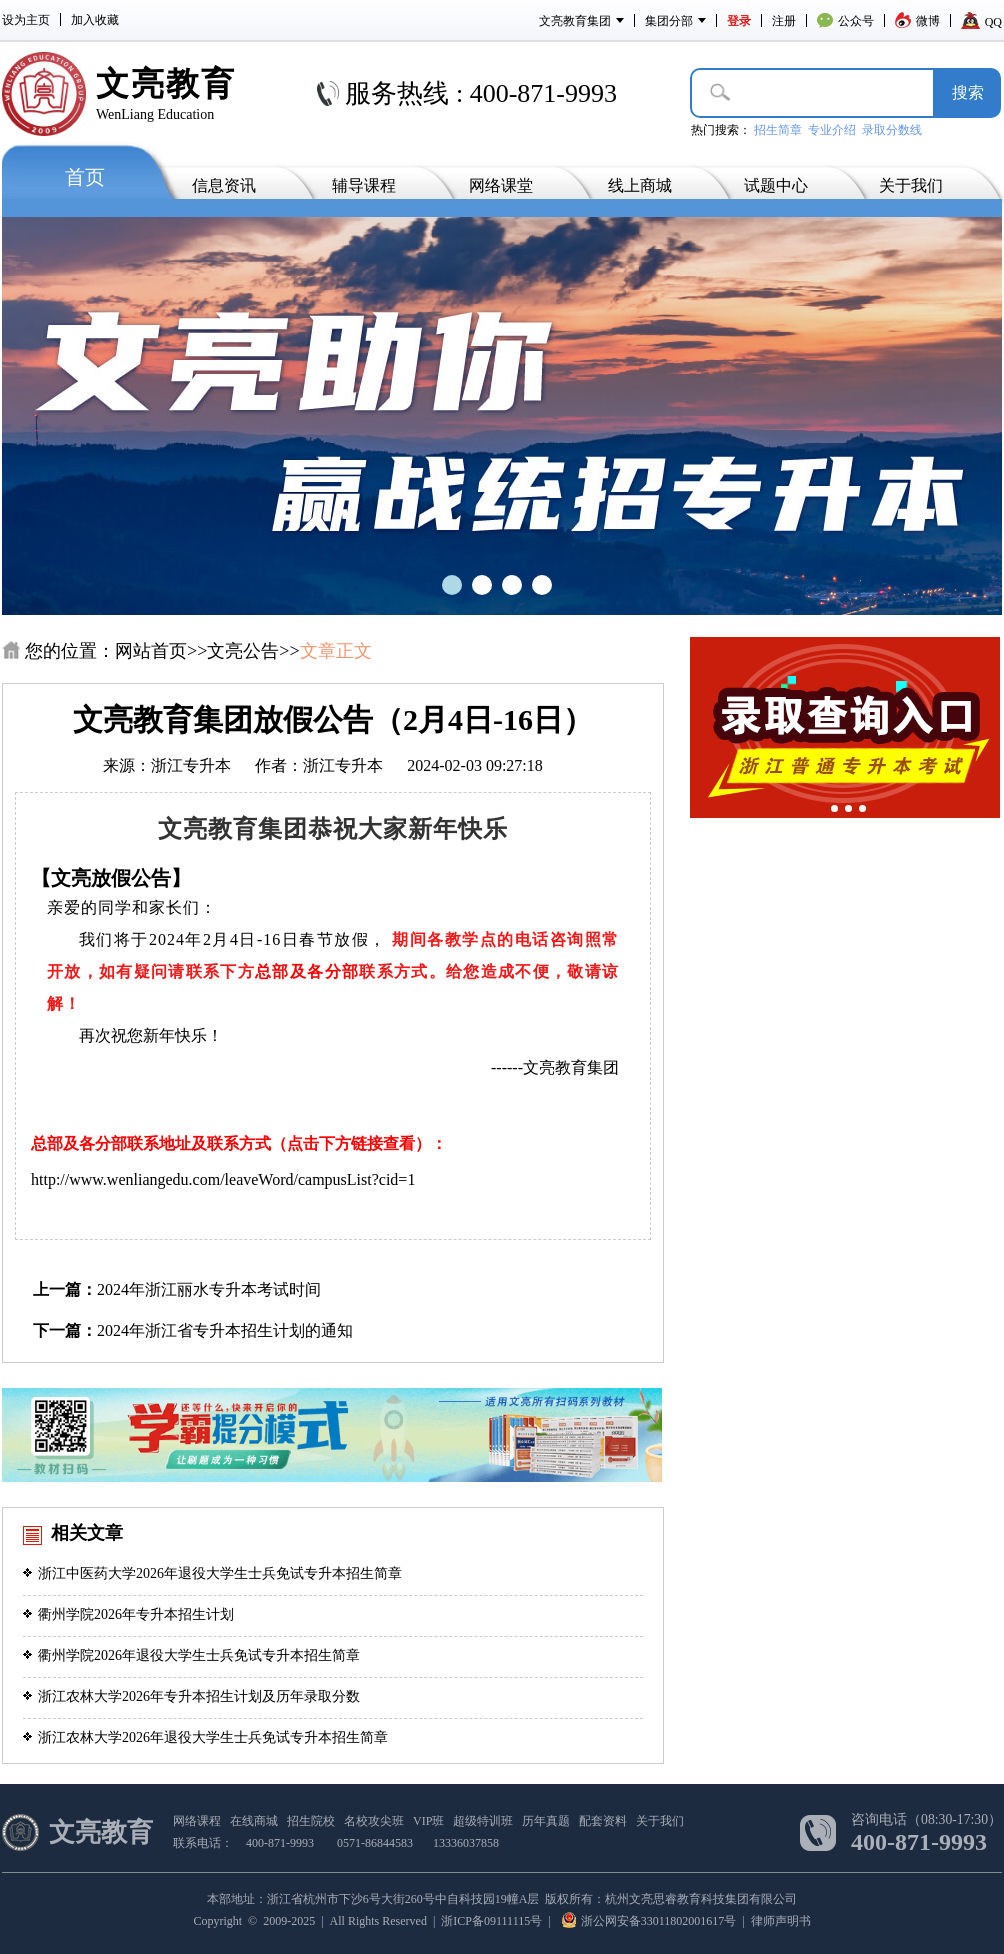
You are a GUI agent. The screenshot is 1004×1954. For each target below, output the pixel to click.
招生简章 (778, 130)
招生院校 (311, 1821)
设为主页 (26, 20)
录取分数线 (892, 130)
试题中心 (776, 185)
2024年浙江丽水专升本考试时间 (209, 1289)
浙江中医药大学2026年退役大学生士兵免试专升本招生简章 (212, 1573)
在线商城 (254, 1821)
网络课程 (197, 1821)
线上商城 (640, 185)
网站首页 (151, 651)
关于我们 (911, 185)
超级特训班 (483, 1821)
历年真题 (546, 1821)
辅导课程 (364, 185)
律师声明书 (781, 1921)
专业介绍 (832, 130)
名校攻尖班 (374, 1821)
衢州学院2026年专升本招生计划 (128, 1614)
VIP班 (428, 1821)
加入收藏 (95, 20)
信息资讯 (224, 185)
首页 (85, 177)
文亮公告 (243, 651)
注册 (784, 21)
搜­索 (968, 92)
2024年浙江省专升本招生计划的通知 (225, 1330)
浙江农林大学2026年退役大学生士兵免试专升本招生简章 (205, 1737)
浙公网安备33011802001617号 (649, 1921)
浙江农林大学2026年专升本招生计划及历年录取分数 (191, 1696)
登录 (739, 21)
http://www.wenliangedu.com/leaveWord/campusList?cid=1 (223, 1179)
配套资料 (603, 1821)
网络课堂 (501, 185)
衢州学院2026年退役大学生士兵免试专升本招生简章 (191, 1655)
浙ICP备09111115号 (491, 1921)
